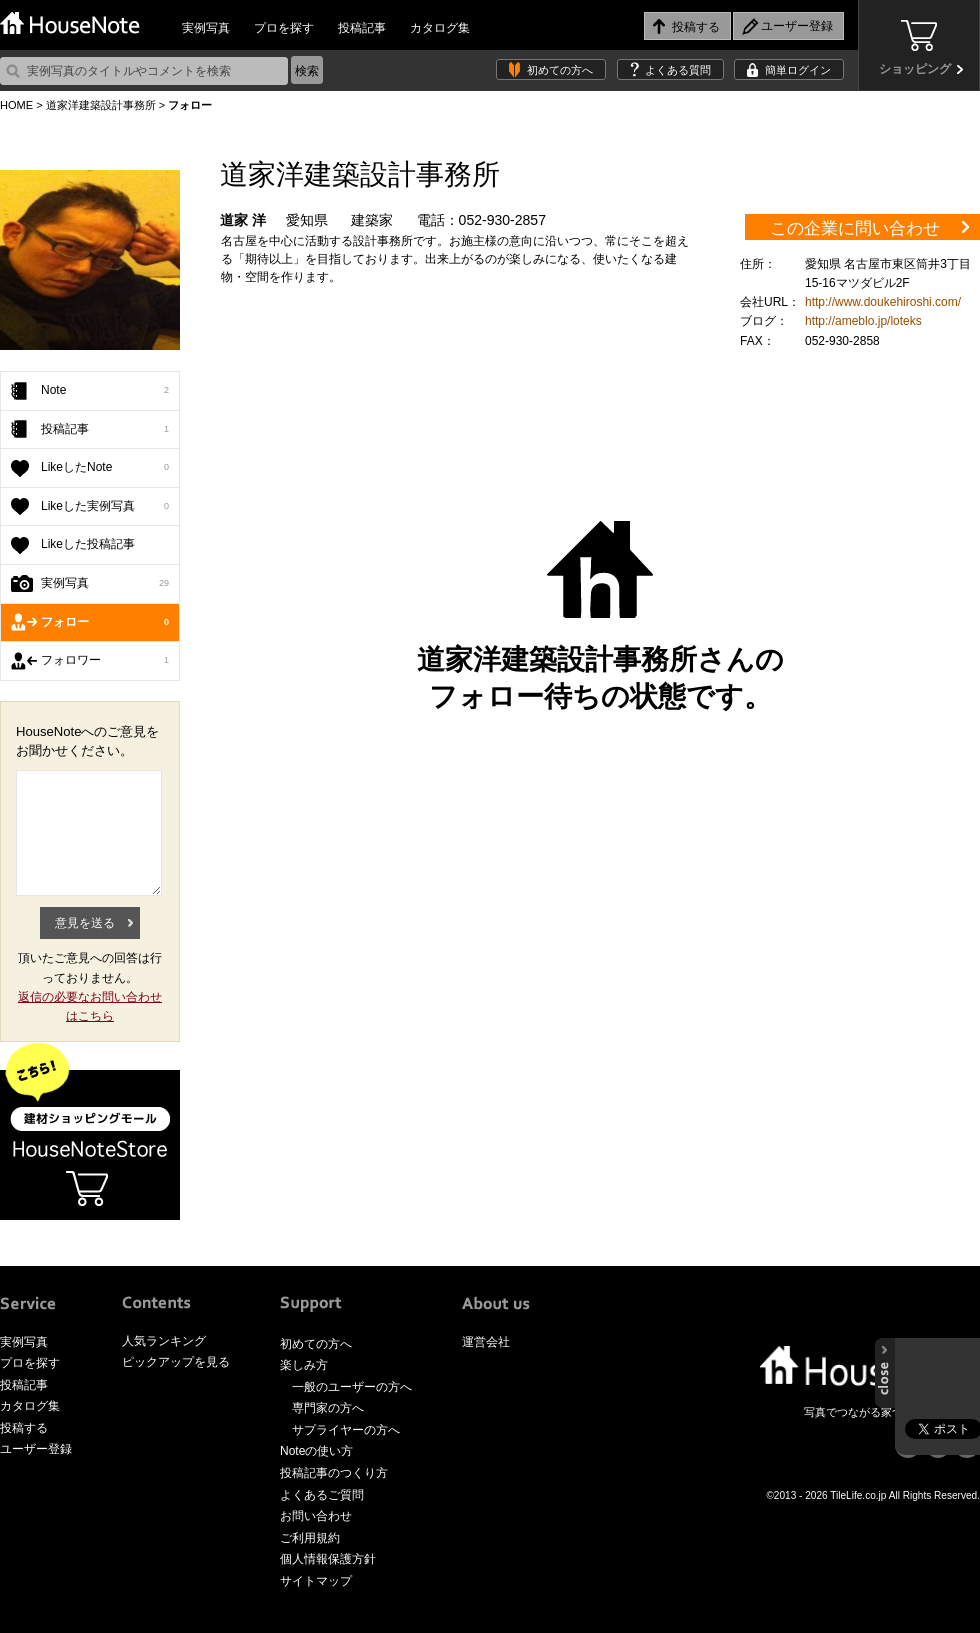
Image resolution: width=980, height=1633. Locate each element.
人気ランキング (164, 1341)
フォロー (105, 623)
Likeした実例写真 (105, 507)
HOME (16, 105)
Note (105, 391)
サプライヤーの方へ (346, 1430)
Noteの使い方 (316, 1451)
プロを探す (284, 28)
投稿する (24, 1428)
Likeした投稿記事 (88, 544)
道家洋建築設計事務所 (101, 105)
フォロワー (105, 661)
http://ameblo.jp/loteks (863, 321)
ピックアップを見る (176, 1362)
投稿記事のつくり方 (334, 1473)
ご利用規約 (310, 1538)
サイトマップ (316, 1581)
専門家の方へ (328, 1408)
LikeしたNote (105, 468)
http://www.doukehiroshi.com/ (883, 302)
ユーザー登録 (36, 1449)
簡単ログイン (798, 70)
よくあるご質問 (322, 1495)
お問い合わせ (316, 1516)
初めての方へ (560, 70)
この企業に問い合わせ (855, 228)
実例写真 (206, 28)
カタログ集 (440, 28)
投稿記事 (362, 28)
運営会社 (486, 1342)
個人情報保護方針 (328, 1559)
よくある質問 (678, 70)
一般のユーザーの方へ (352, 1387)
